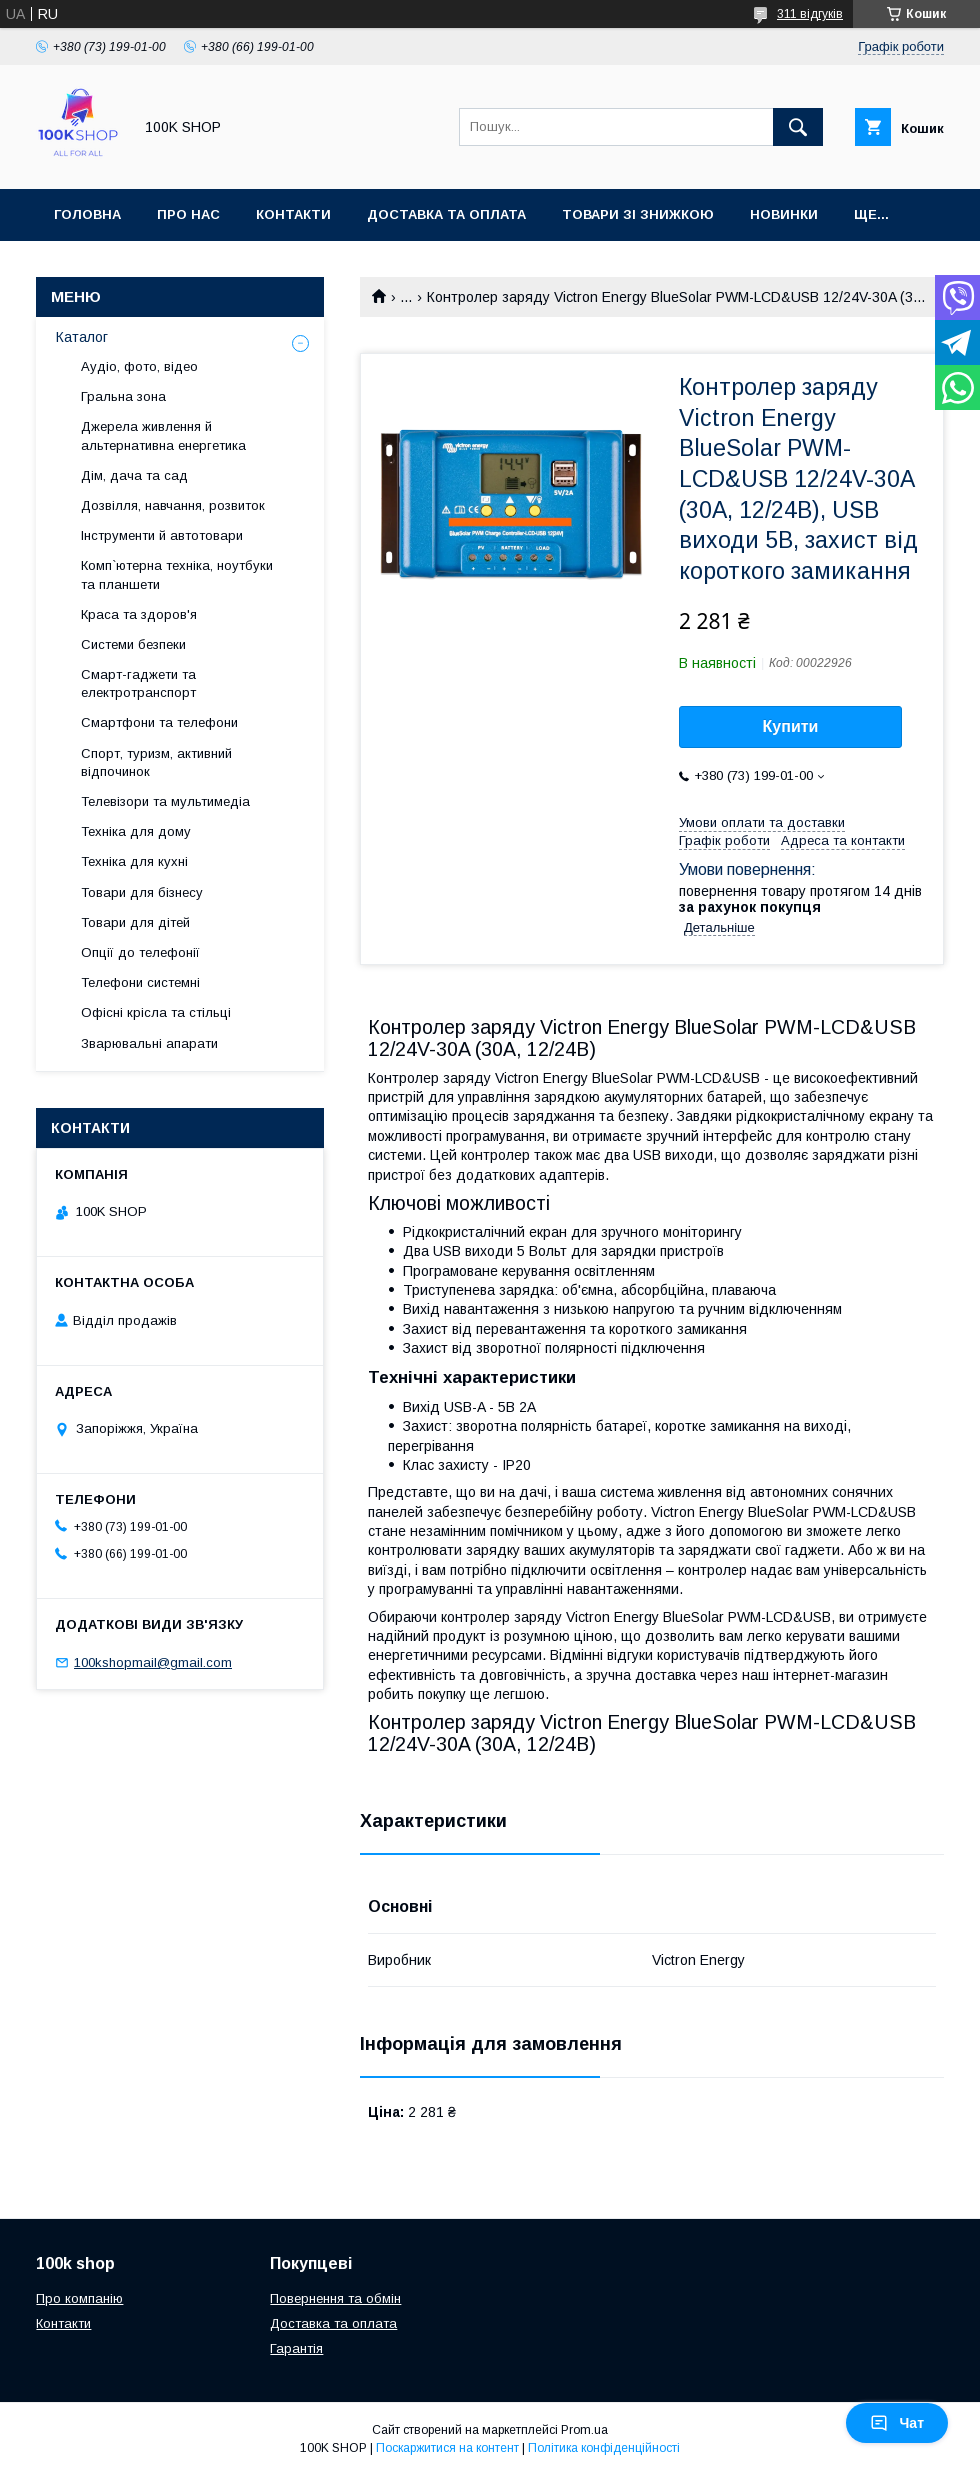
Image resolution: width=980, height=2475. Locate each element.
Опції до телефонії (140, 952)
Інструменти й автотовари (162, 535)
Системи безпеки (133, 644)
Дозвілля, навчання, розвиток (173, 505)
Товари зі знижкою (638, 214)
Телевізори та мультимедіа (165, 801)
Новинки (784, 214)
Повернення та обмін (335, 2298)
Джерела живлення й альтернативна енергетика (163, 435)
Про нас (188, 214)
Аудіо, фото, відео (139, 366)
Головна (87, 214)
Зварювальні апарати (149, 1043)
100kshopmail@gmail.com (153, 1662)
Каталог (82, 337)
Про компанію (79, 2298)
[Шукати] (798, 127)
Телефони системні (140, 982)
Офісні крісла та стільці (156, 1012)
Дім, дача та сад (134, 475)
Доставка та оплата (446, 214)
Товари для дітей (135, 922)
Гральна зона (123, 396)
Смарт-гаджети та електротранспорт (138, 683)
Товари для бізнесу (142, 892)
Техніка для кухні (134, 861)
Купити (791, 726)
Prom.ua (584, 2430)
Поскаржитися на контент (447, 2448)
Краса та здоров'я (139, 614)
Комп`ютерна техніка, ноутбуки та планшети (177, 574)
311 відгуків (810, 14)
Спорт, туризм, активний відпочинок (156, 762)
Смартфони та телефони (159, 722)
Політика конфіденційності (604, 2448)
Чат (897, 2423)
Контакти (293, 214)
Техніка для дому (136, 831)
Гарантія (296, 2348)
